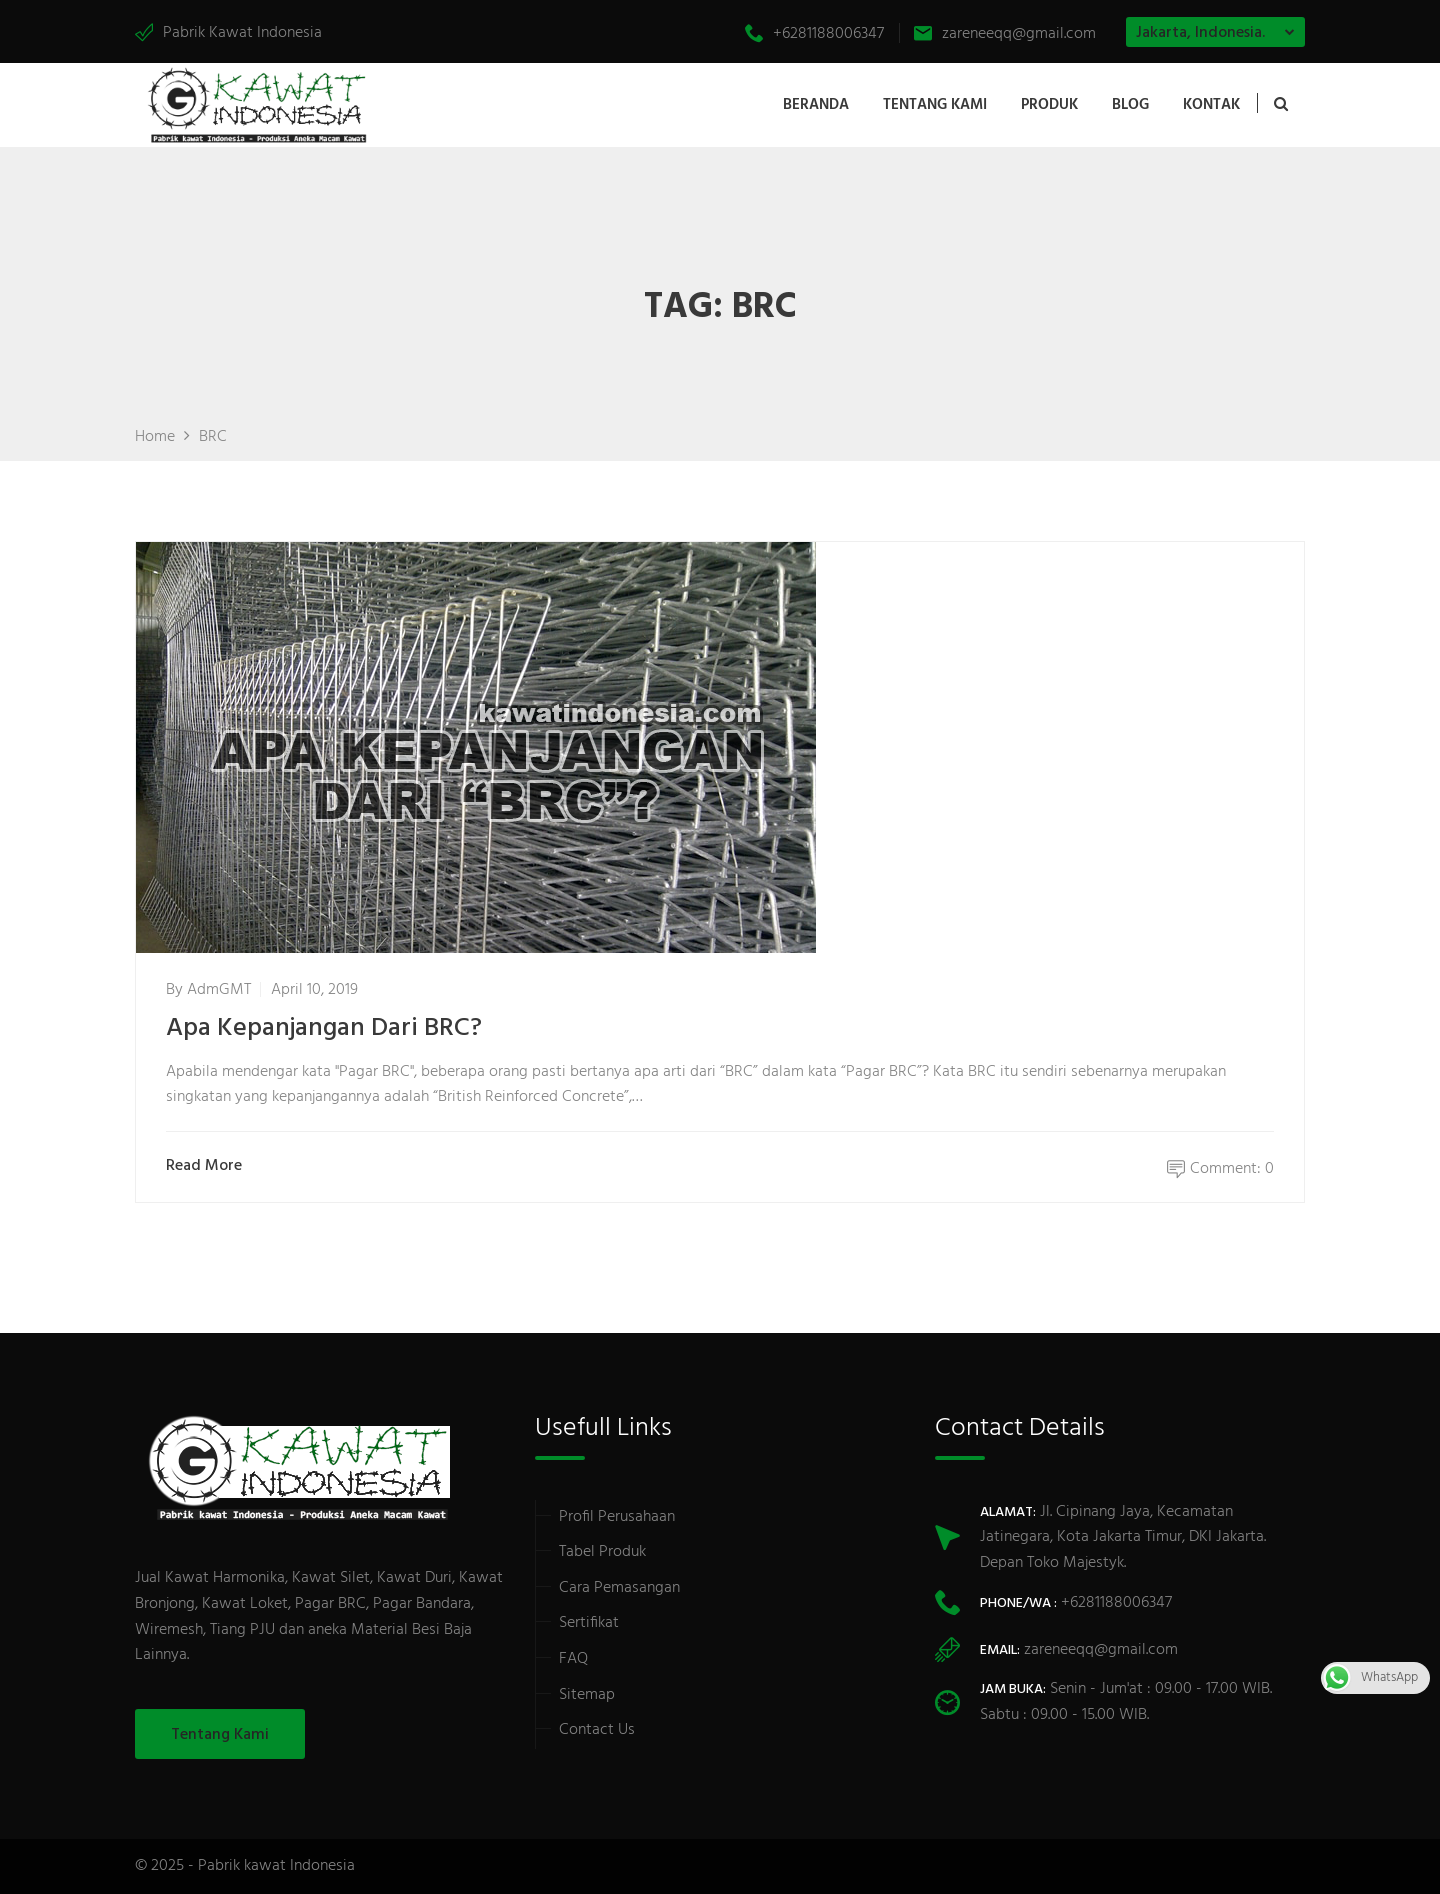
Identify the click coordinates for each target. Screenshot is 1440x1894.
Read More (208, 1166)
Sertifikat (589, 1623)
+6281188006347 (814, 34)
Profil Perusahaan (617, 1517)
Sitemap (587, 1695)
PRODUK (1049, 105)
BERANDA (816, 105)
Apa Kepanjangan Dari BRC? (324, 1028)
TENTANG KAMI (935, 105)
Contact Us (597, 1730)
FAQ (573, 1659)
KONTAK (1211, 105)
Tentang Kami (220, 1735)
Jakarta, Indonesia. (1200, 33)
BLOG (1130, 105)
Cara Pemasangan (619, 1588)
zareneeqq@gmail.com (1005, 34)
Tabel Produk (602, 1552)
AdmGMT (219, 990)
